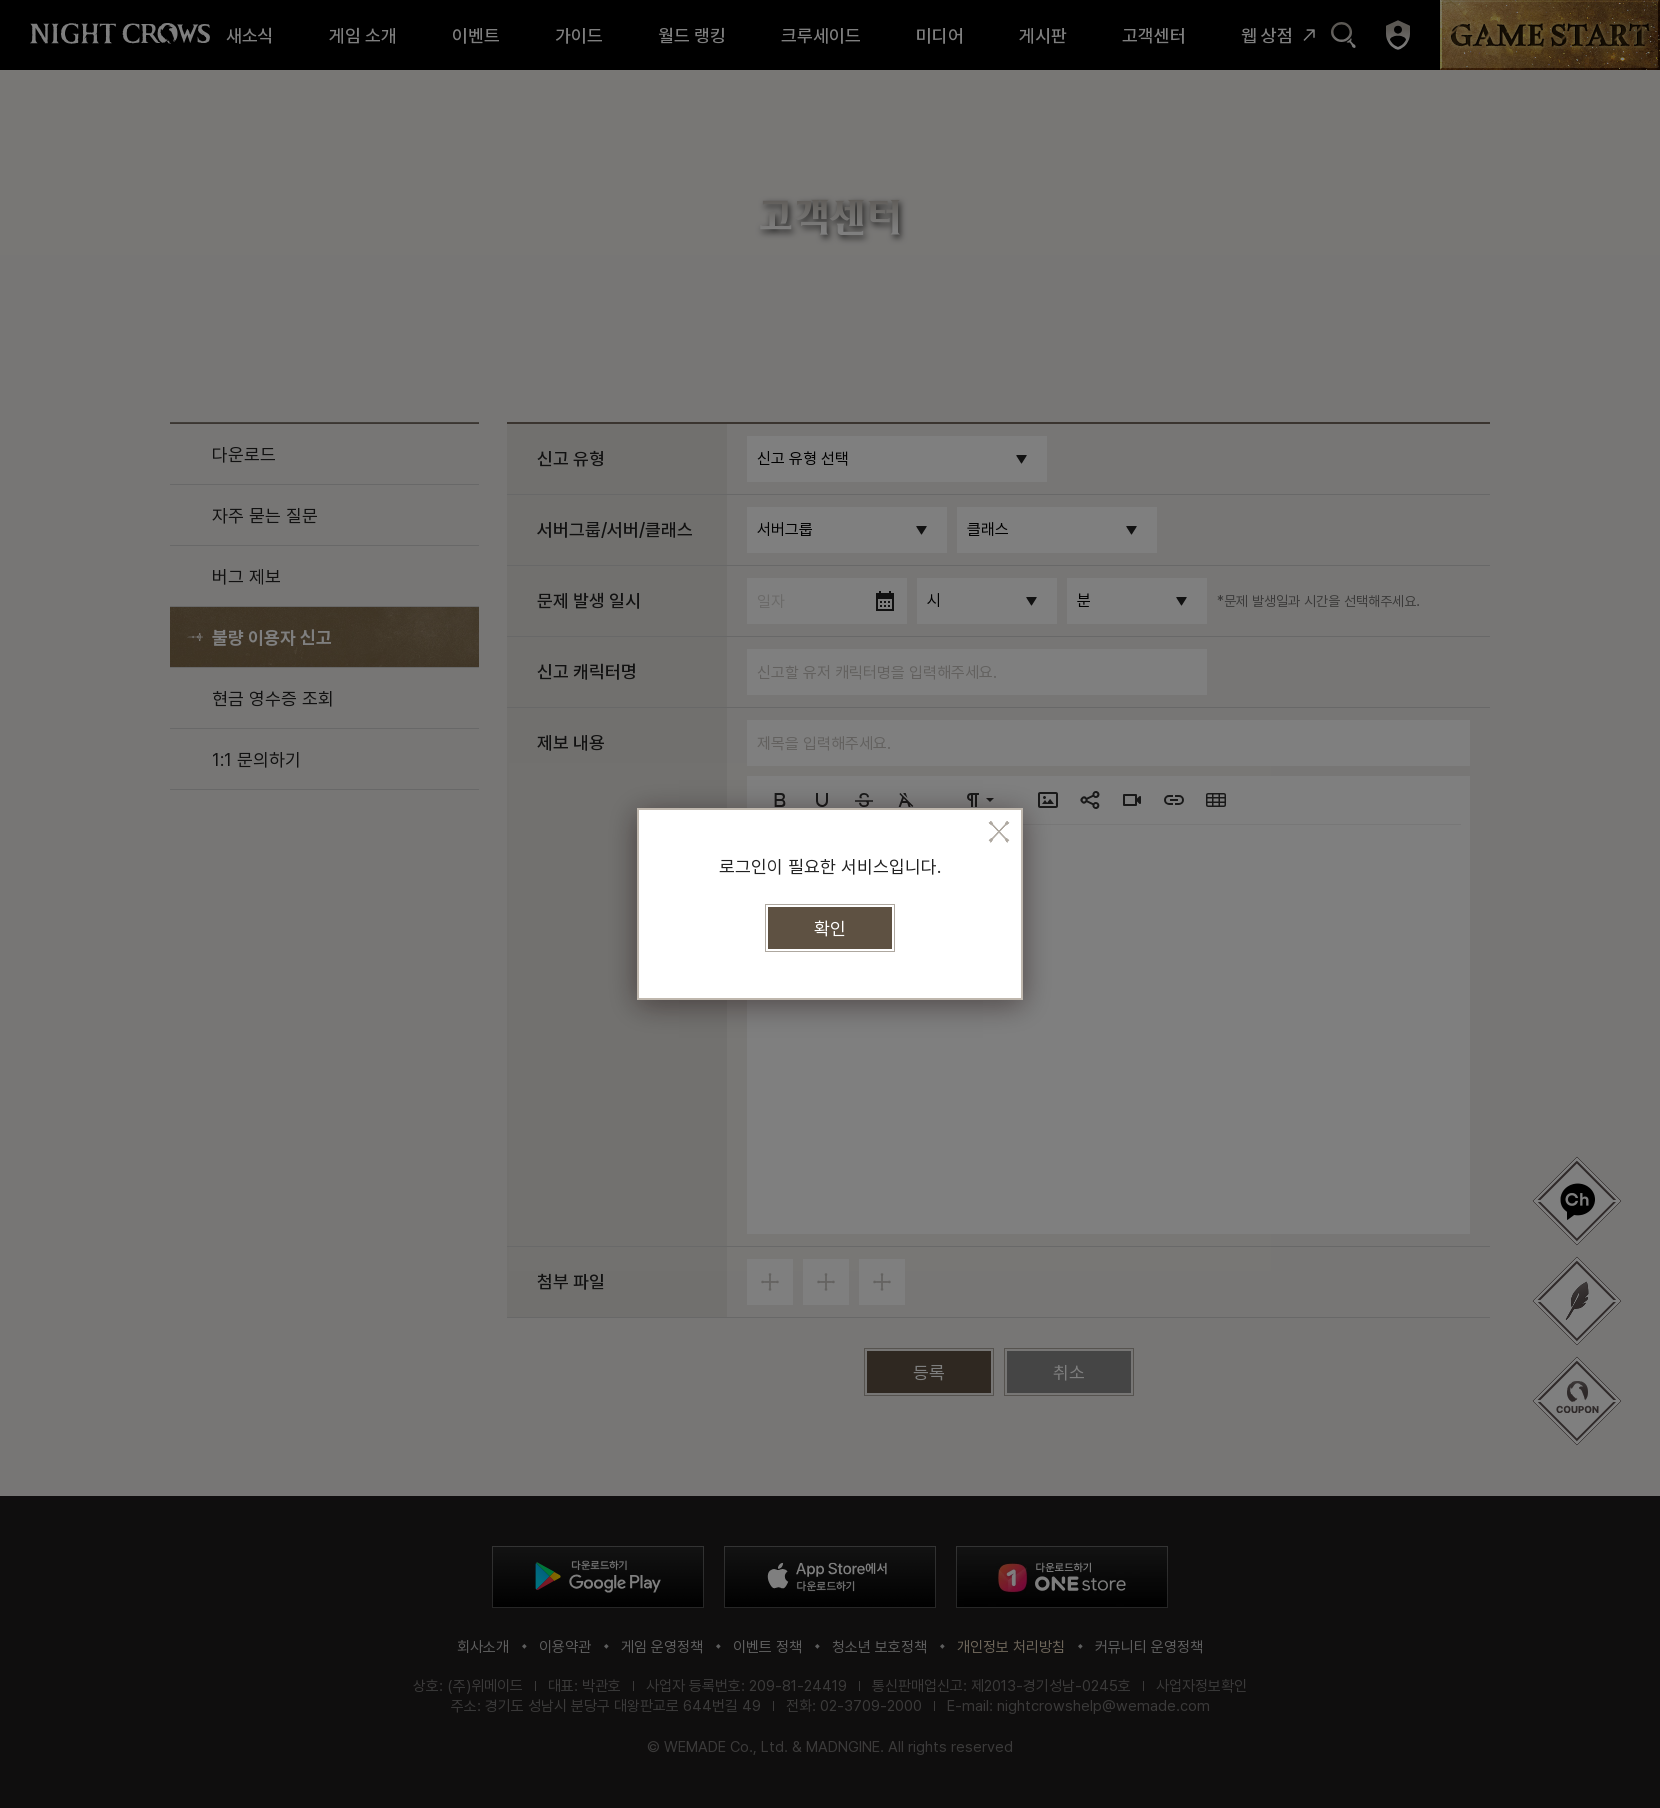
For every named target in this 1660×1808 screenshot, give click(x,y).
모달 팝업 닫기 (999, 832)
